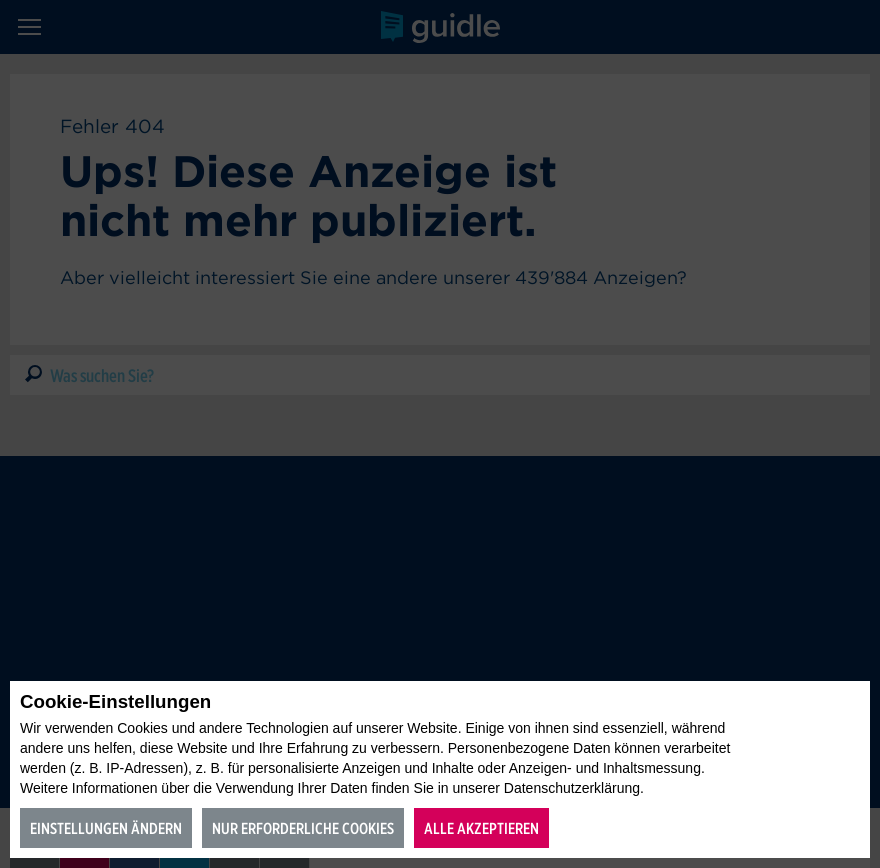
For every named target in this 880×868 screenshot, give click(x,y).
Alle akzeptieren (481, 828)
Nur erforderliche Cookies (303, 828)
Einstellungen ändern (106, 828)
